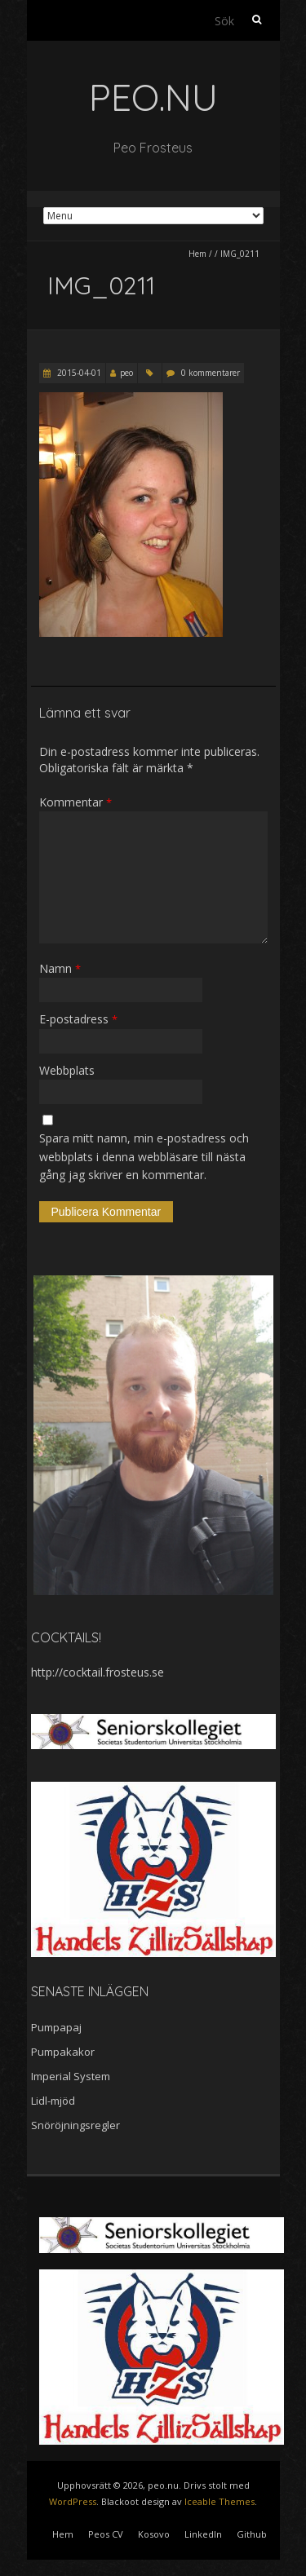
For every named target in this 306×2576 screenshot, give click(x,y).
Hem (197, 253)
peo (126, 372)
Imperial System (70, 2076)
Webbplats (67, 1070)
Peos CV (105, 2534)
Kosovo (154, 2534)
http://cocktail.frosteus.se (97, 1672)
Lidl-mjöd (53, 2100)
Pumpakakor (63, 2051)
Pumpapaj (56, 2027)
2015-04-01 (78, 372)
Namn (60, 968)
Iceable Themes (219, 2501)
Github (252, 2534)
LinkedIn (203, 2534)
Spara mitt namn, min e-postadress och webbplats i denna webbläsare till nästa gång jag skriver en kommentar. (144, 1156)
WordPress (72, 2501)
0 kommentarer (210, 372)
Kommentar (75, 802)
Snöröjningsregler (75, 2125)
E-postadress (78, 1019)
